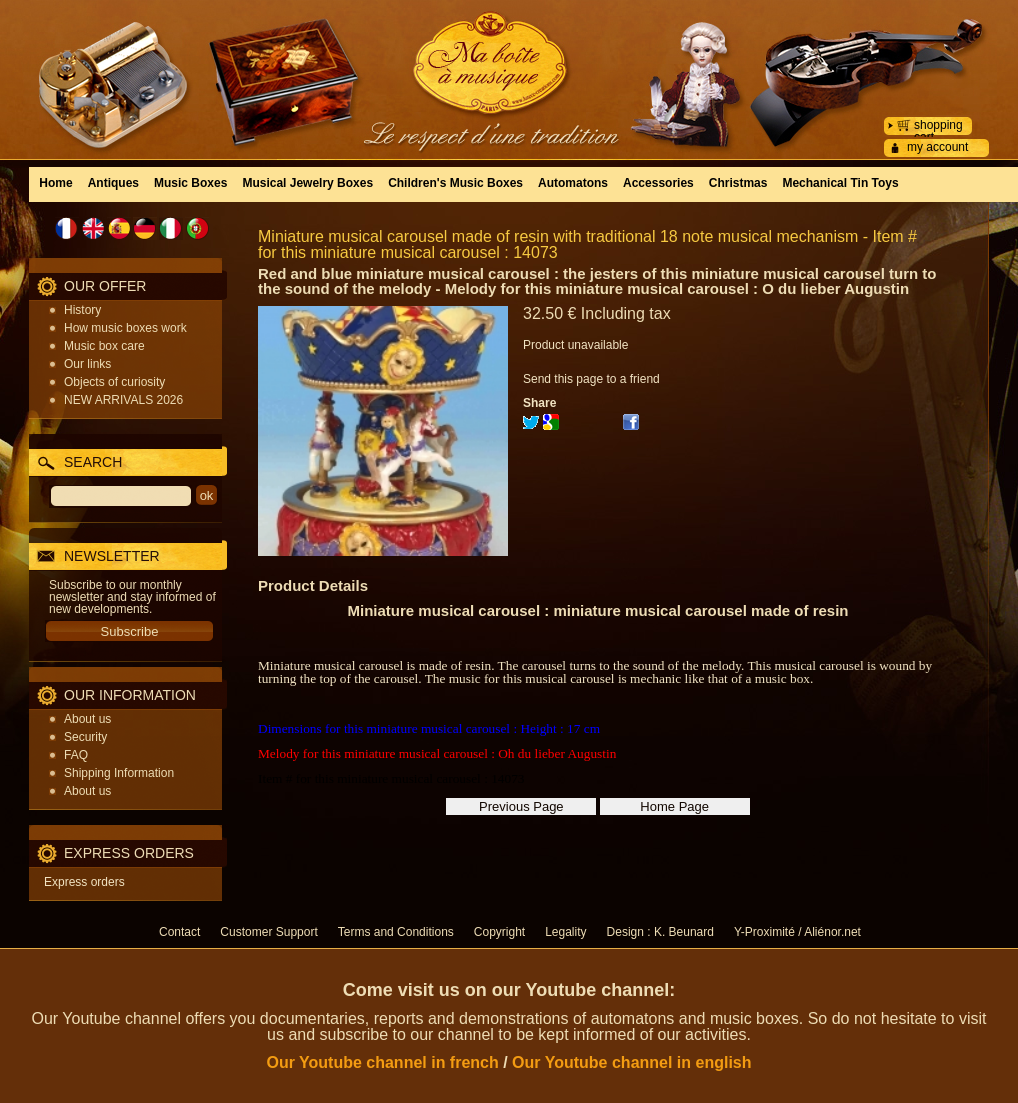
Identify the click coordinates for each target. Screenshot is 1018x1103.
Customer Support (268, 932)
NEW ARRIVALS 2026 (123, 400)
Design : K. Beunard (660, 932)
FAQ (76, 755)
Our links (87, 364)
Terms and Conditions (396, 932)
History (82, 310)
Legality (565, 932)
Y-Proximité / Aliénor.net (797, 932)
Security (85, 737)
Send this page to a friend (591, 379)
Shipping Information (119, 773)
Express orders (84, 882)
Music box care (104, 346)
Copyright (499, 932)
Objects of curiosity (114, 382)
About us (87, 719)
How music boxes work (125, 328)
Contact (179, 932)
